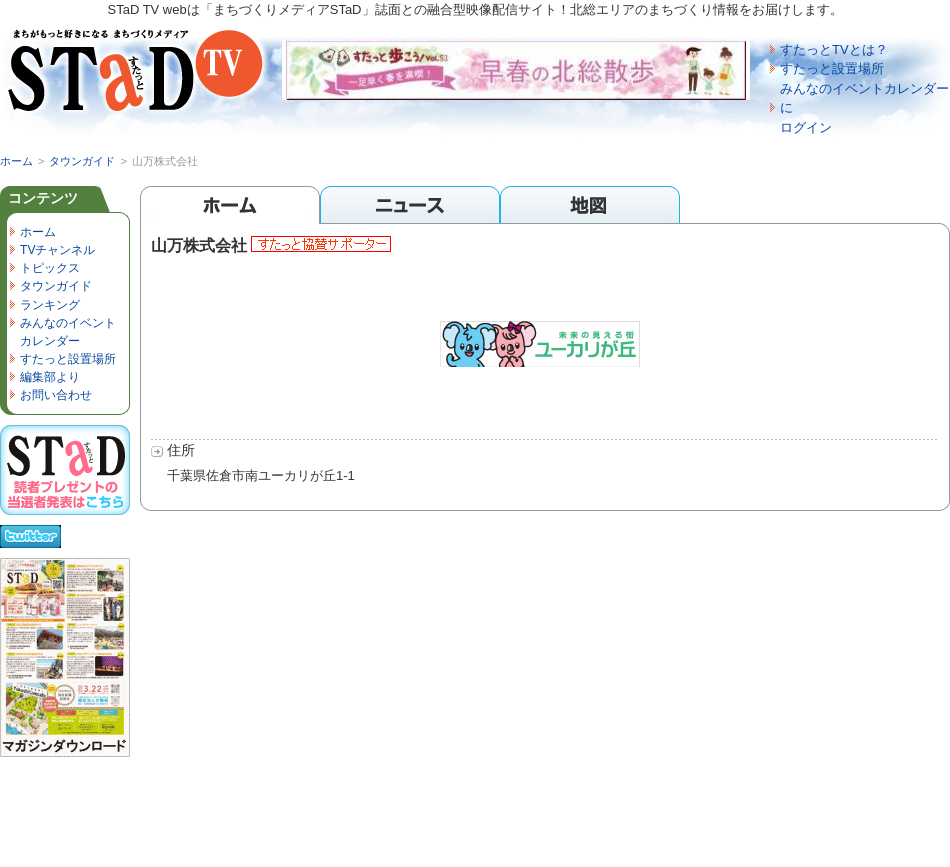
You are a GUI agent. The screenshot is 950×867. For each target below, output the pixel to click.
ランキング (50, 305)
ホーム (16, 161)
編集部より (50, 377)
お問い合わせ (56, 395)
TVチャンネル (57, 250)
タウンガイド (82, 161)
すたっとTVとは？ (834, 49)
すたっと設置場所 (832, 68)
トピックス (50, 268)
